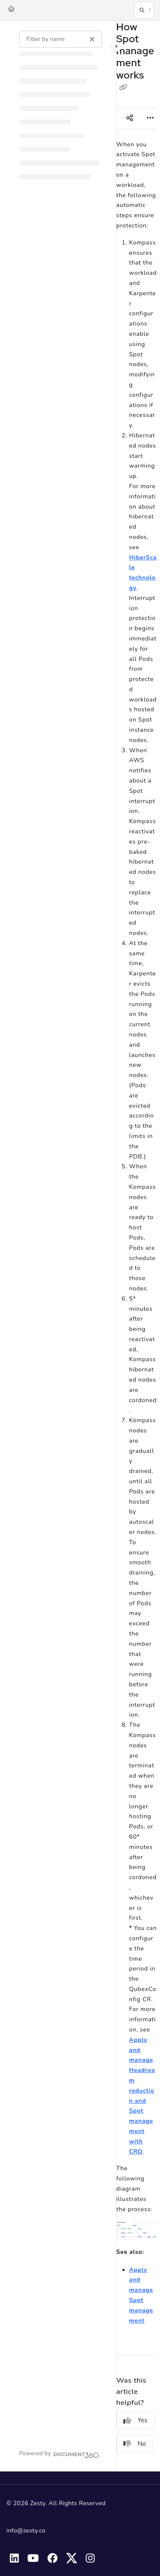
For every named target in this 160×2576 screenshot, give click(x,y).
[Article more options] (150, 118)
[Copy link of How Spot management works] (123, 88)
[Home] (11, 9)
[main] (136, 1246)
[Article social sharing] (130, 118)
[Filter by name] (60, 39)
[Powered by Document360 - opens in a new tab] (59, 2454)
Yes (135, 2420)
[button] (144, 10)
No (134, 2443)
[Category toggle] (116, 46)
